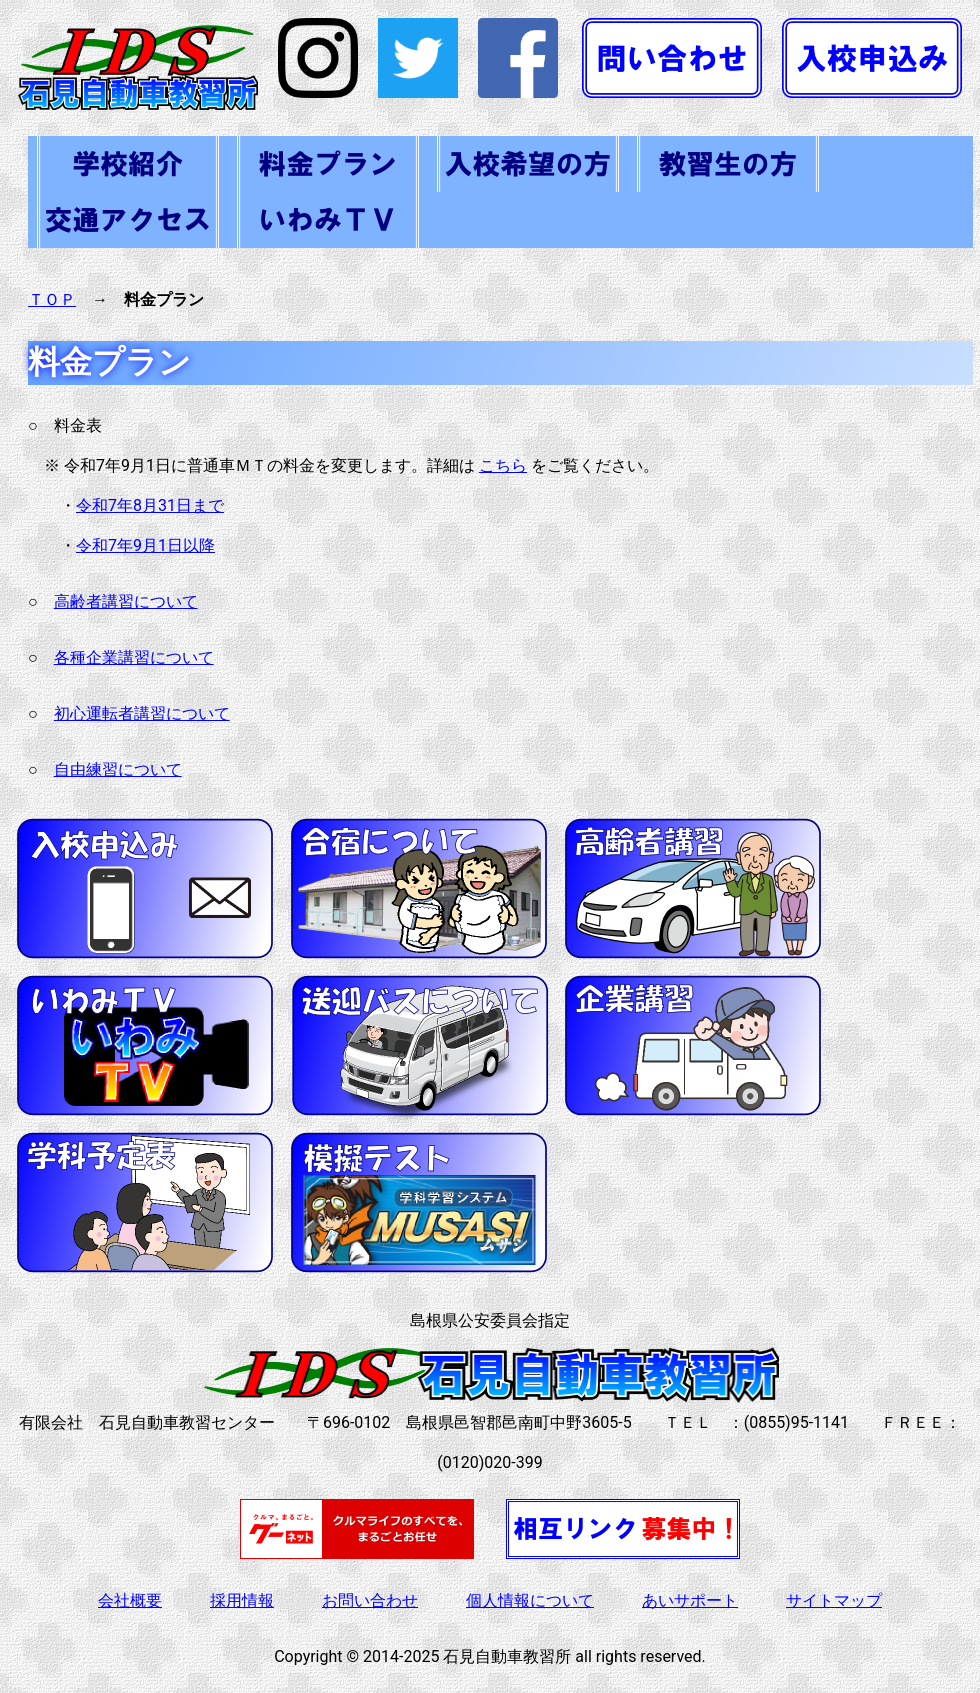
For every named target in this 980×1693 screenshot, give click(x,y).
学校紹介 (128, 164)
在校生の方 (728, 164)
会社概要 (130, 1600)
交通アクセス (128, 220)
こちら (503, 465)
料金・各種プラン (328, 164)
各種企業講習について (134, 657)
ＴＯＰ (52, 299)
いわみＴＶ (328, 220)
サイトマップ (834, 1600)
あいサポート (690, 1600)
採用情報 (242, 1600)
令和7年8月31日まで (150, 505)
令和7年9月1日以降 (145, 545)
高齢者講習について (126, 601)
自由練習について (118, 769)
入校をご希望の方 (528, 164)
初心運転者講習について (142, 713)
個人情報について (530, 1600)
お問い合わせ (370, 1600)
